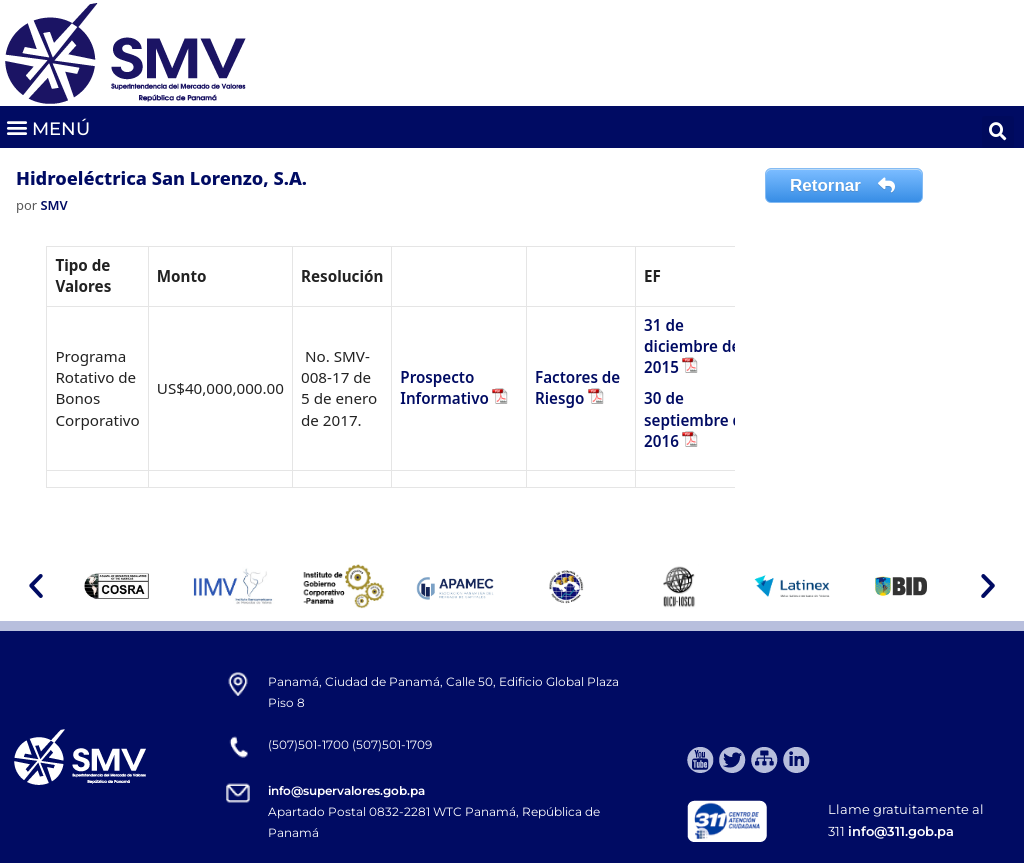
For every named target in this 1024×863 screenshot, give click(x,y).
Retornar (844, 185)
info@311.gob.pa (901, 831)
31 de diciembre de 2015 (692, 346)
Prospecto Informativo (444, 387)
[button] (47, 127)
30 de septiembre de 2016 (697, 419)
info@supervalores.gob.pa (346, 790)
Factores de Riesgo (577, 387)
